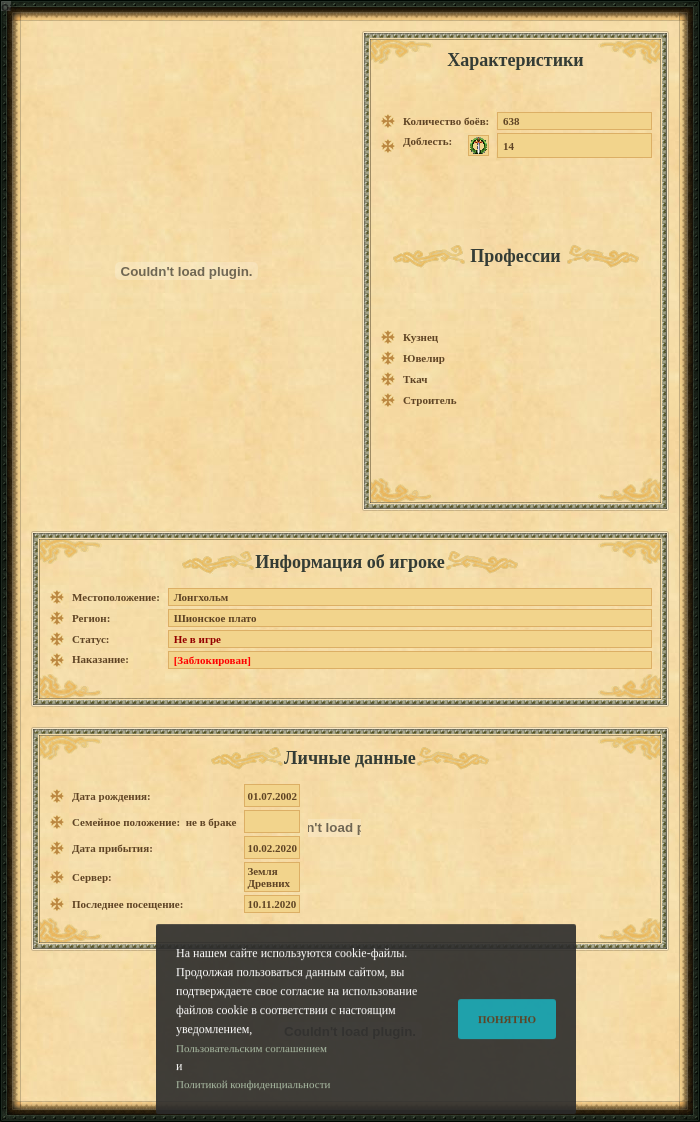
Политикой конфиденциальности (253, 1101)
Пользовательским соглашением (251, 1064)
